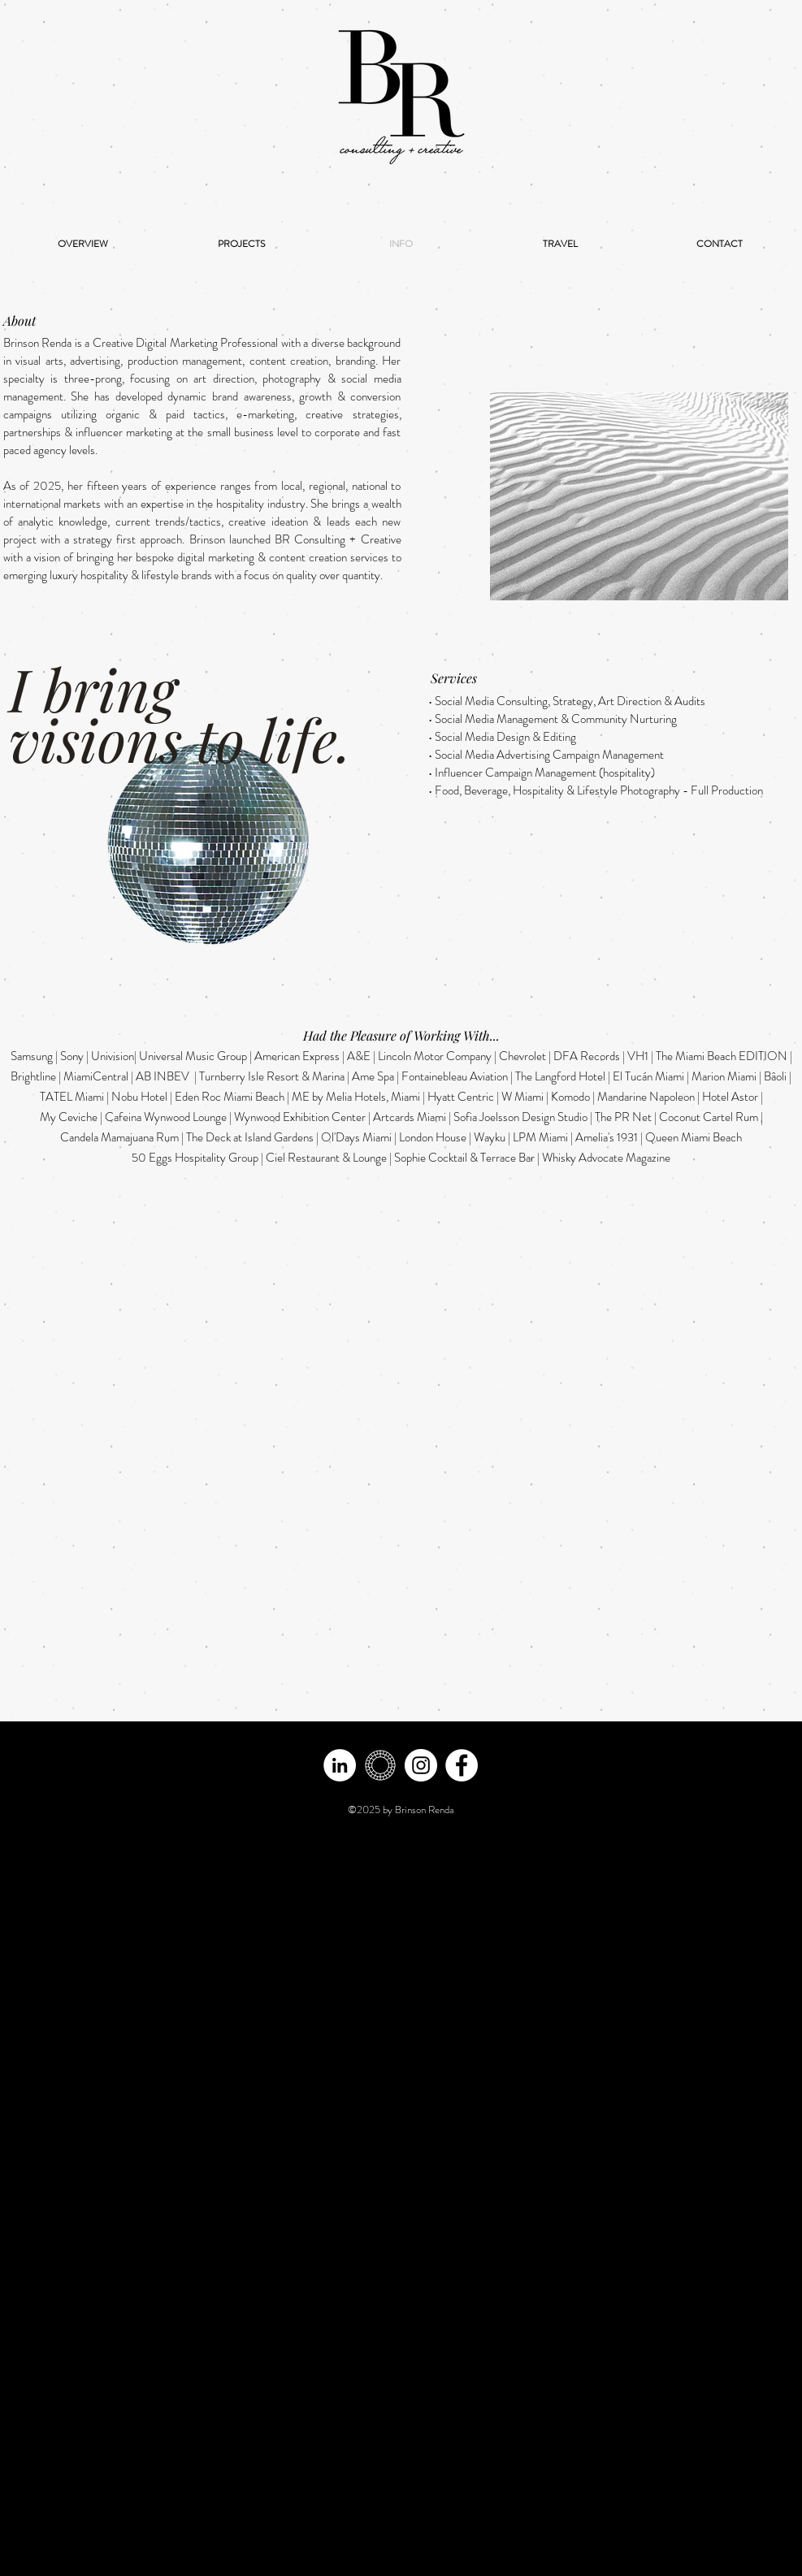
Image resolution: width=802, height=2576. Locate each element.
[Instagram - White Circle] (421, 1765)
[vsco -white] (380, 1765)
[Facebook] (461, 1765)
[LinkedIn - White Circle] (339, 1765)
